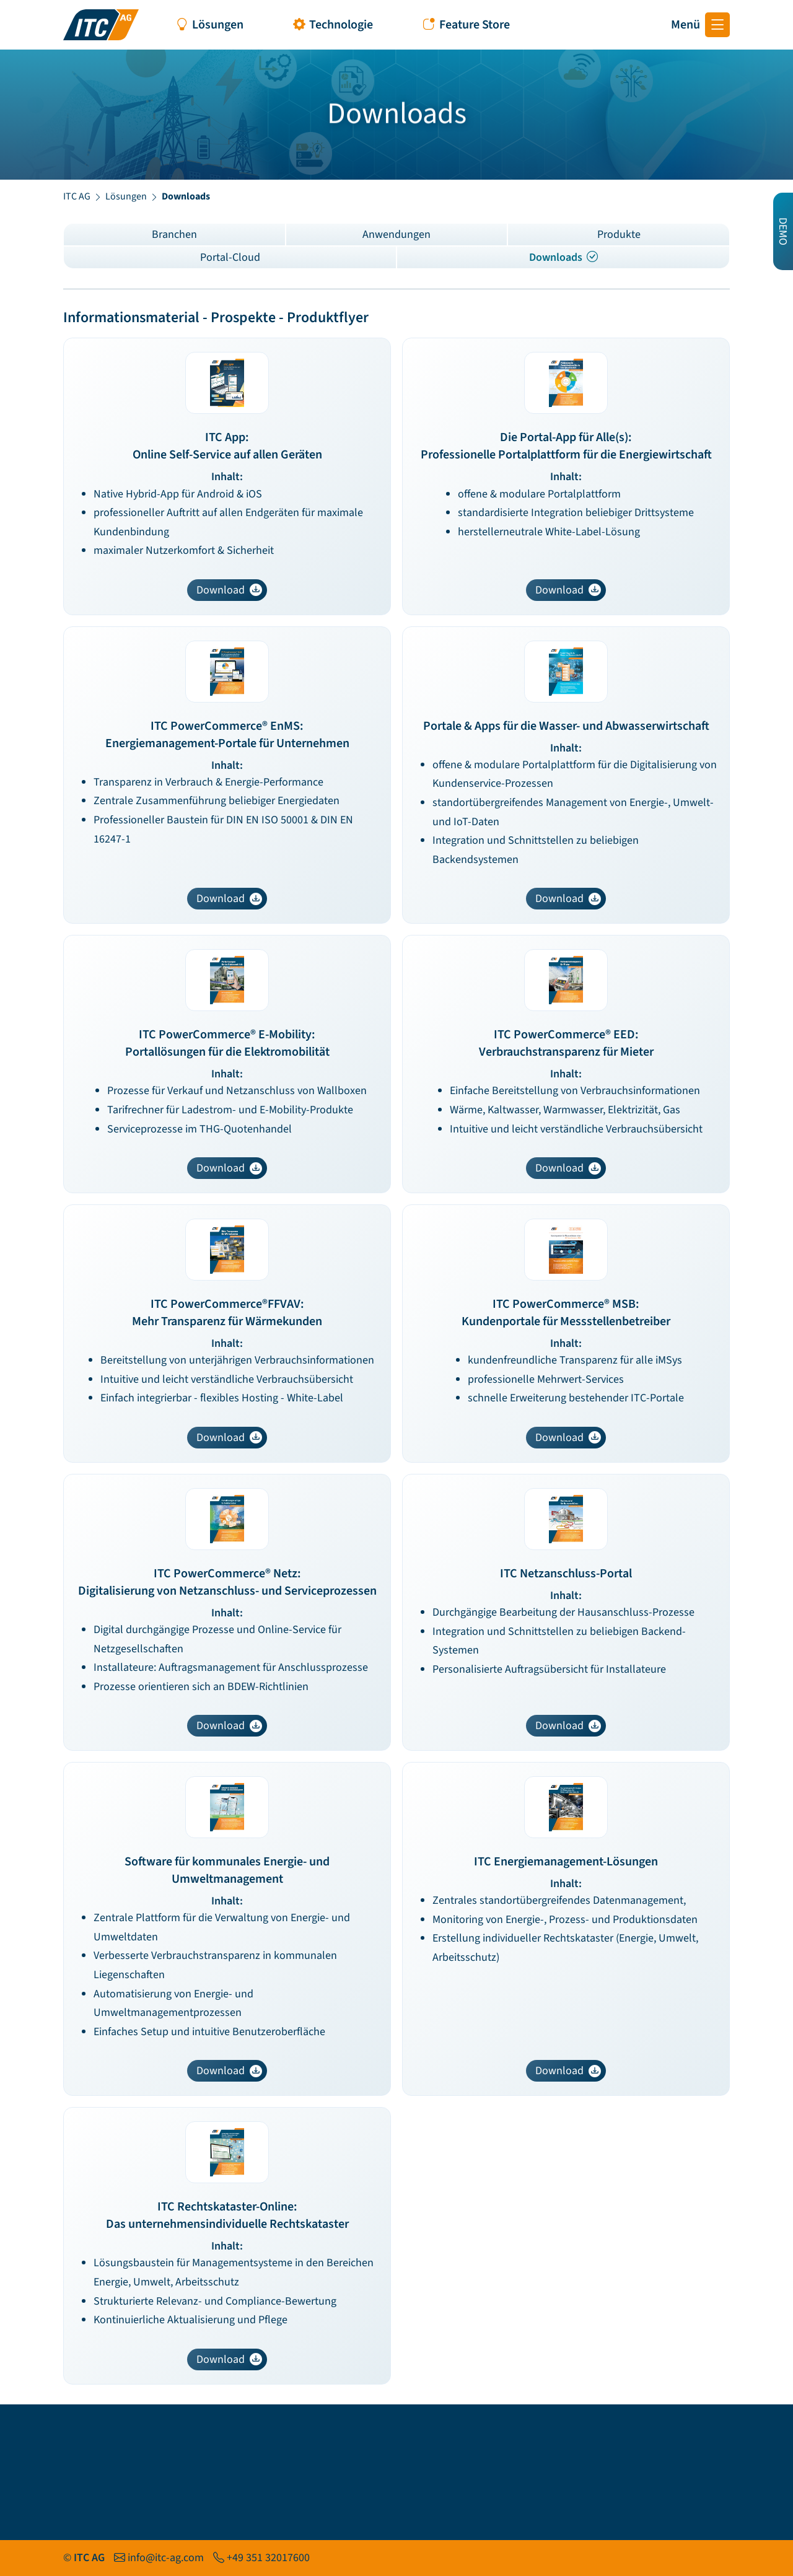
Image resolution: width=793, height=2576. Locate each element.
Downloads (563, 257)
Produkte (619, 234)
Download (229, 590)
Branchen (174, 234)
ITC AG (76, 196)
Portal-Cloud (230, 257)
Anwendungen (396, 234)
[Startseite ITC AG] (101, 24)
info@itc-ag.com (166, 2557)
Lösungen (126, 196)
